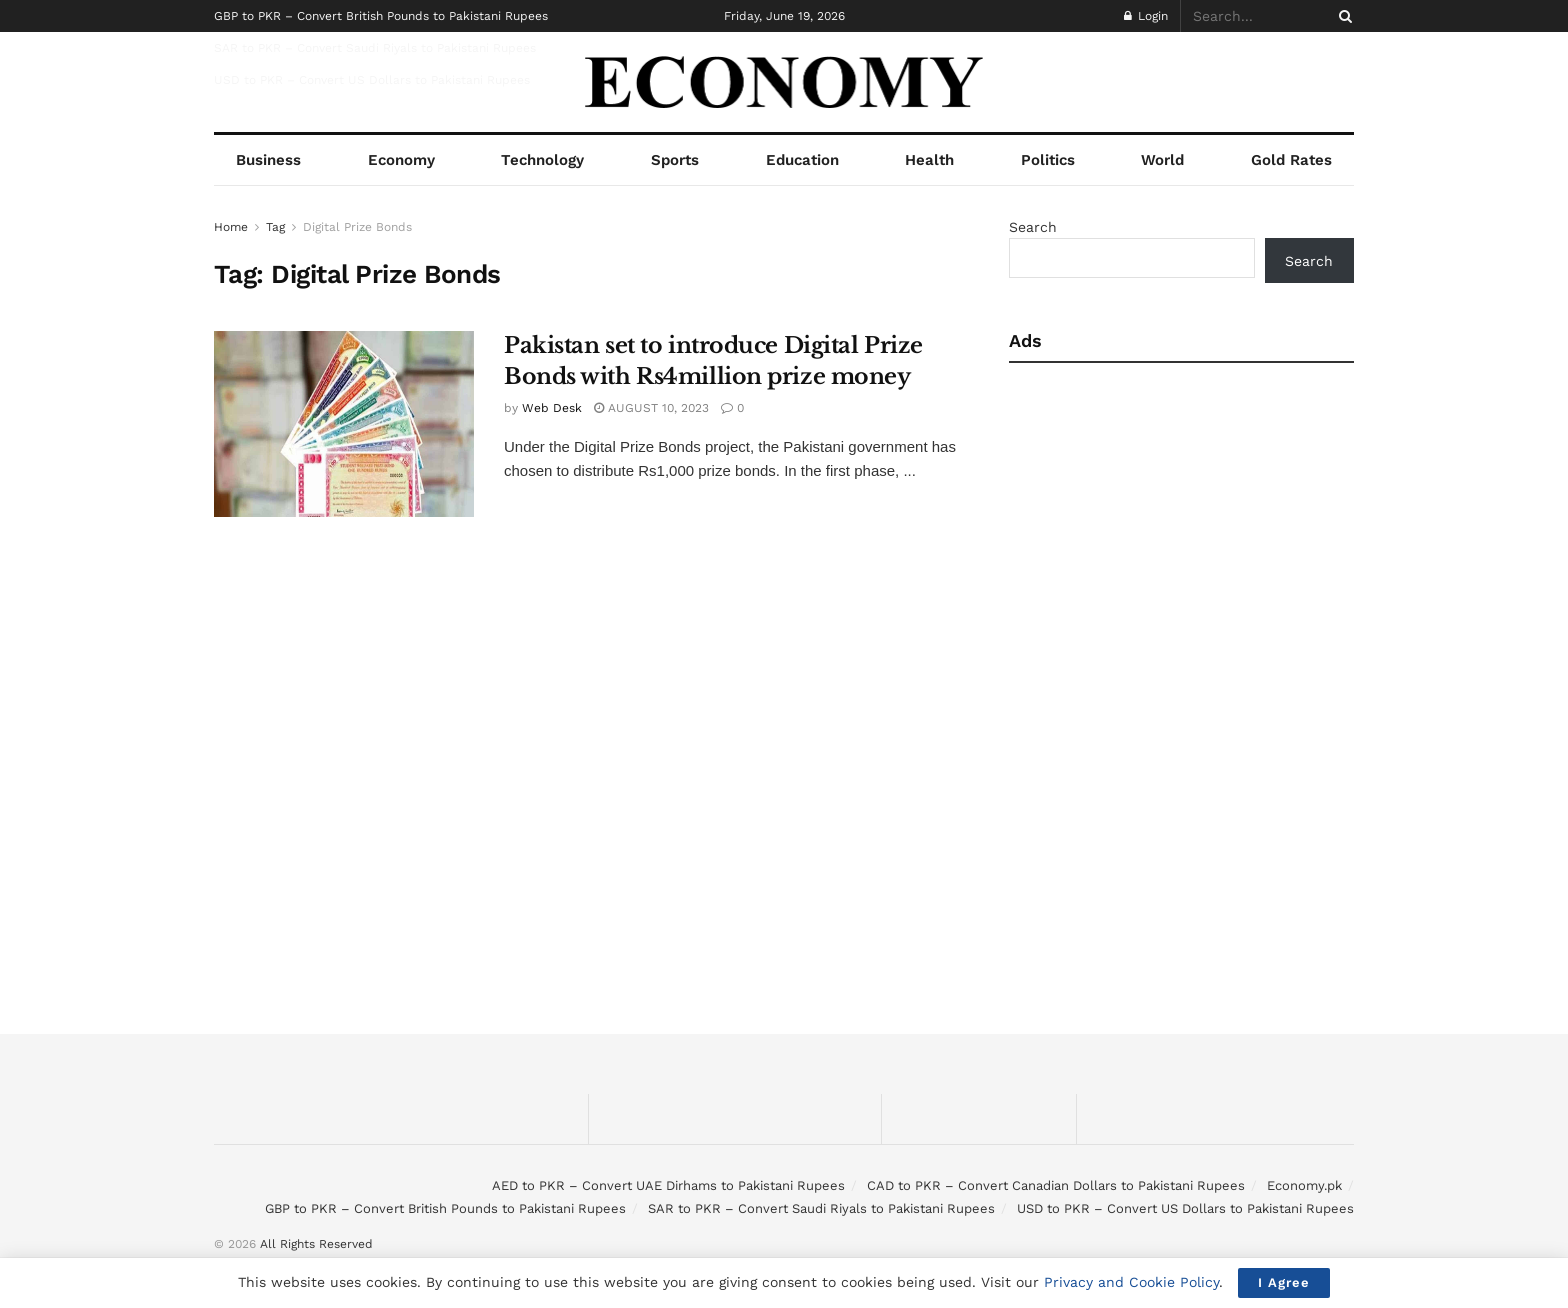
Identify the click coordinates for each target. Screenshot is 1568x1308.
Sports (675, 160)
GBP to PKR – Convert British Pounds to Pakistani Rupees (381, 16)
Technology (542, 160)
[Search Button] (1342, 16)
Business (268, 160)
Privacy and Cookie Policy (1131, 1282)
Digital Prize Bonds (357, 227)
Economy (401, 160)
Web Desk (552, 408)
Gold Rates (1291, 160)
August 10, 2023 (651, 408)
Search (1033, 227)
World (1162, 160)
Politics (1048, 160)
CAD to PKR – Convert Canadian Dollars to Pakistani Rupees (1056, 1185)
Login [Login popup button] (1146, 16)
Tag (275, 227)
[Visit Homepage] (784, 82)
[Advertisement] (1181, 533)
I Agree (1284, 1282)
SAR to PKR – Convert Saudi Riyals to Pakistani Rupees (375, 48)
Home (231, 227)
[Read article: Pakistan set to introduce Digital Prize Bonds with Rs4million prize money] (344, 424)
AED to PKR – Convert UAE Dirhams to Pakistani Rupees (668, 1185)
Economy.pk (1304, 1185)
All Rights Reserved (316, 1244)
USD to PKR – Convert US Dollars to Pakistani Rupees (372, 80)
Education (802, 160)
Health (929, 160)
